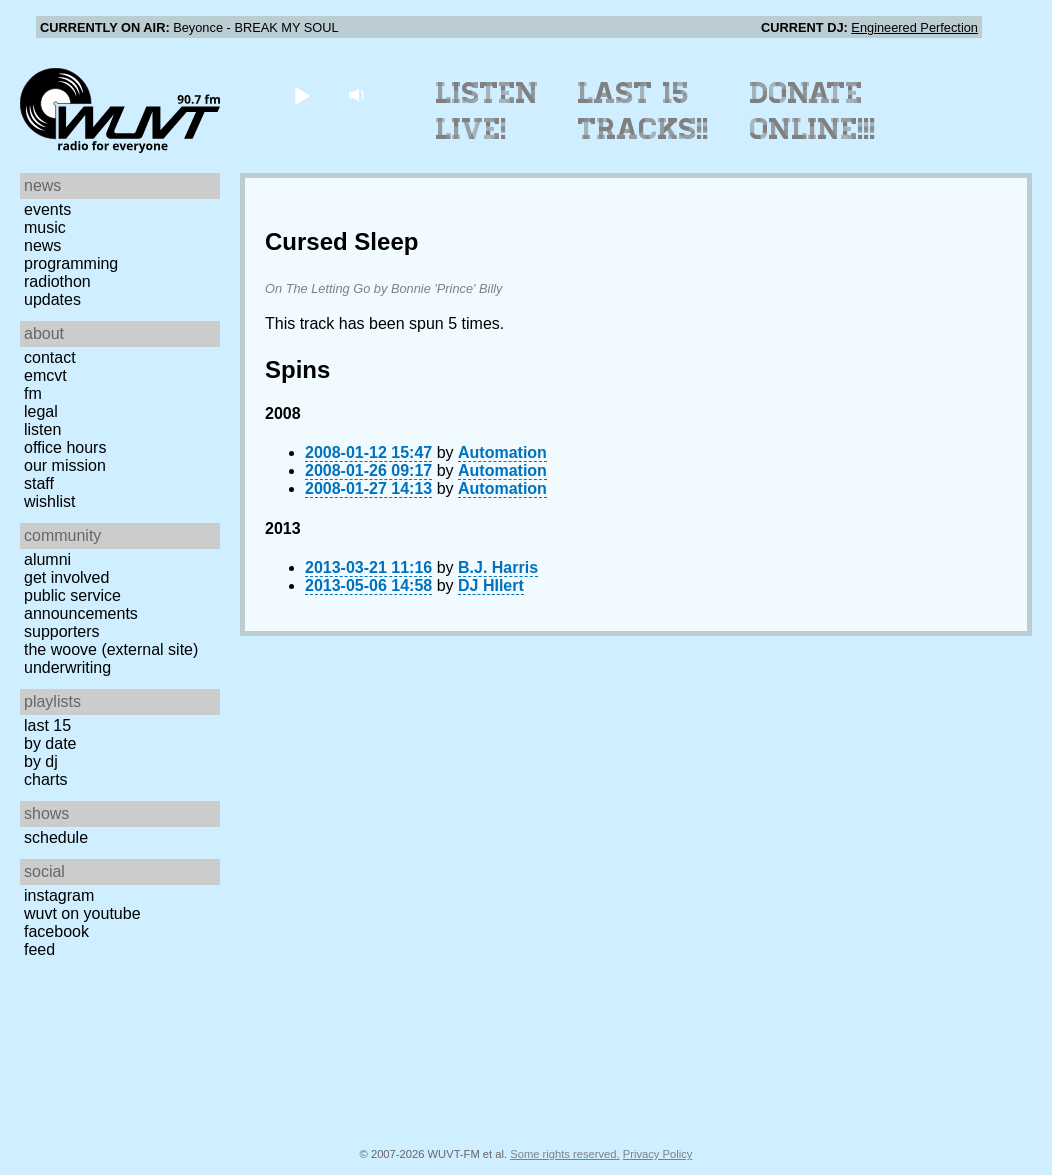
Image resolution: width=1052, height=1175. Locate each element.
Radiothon (57, 281)
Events (47, 209)
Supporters (62, 631)
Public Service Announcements (81, 604)
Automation (502, 452)
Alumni (47, 559)
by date (50, 743)
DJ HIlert (491, 585)
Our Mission (65, 465)
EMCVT (45, 375)
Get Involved (66, 577)
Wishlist (50, 501)
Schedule (56, 837)
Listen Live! (487, 111)
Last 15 (47, 725)
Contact (50, 357)
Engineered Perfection (914, 27)
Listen (42, 429)
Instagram (59, 895)
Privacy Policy (658, 1154)
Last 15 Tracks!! (643, 111)
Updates (52, 299)
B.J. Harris (498, 567)
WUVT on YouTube (82, 913)
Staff (39, 483)
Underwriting (67, 667)
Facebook (56, 931)
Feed (39, 949)
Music (45, 227)
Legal (41, 411)
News (42, 245)
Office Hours (65, 447)
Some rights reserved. (564, 1154)
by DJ (41, 761)
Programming (71, 263)
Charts (46, 779)
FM (33, 393)
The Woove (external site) (111, 649)
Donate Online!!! (813, 111)
